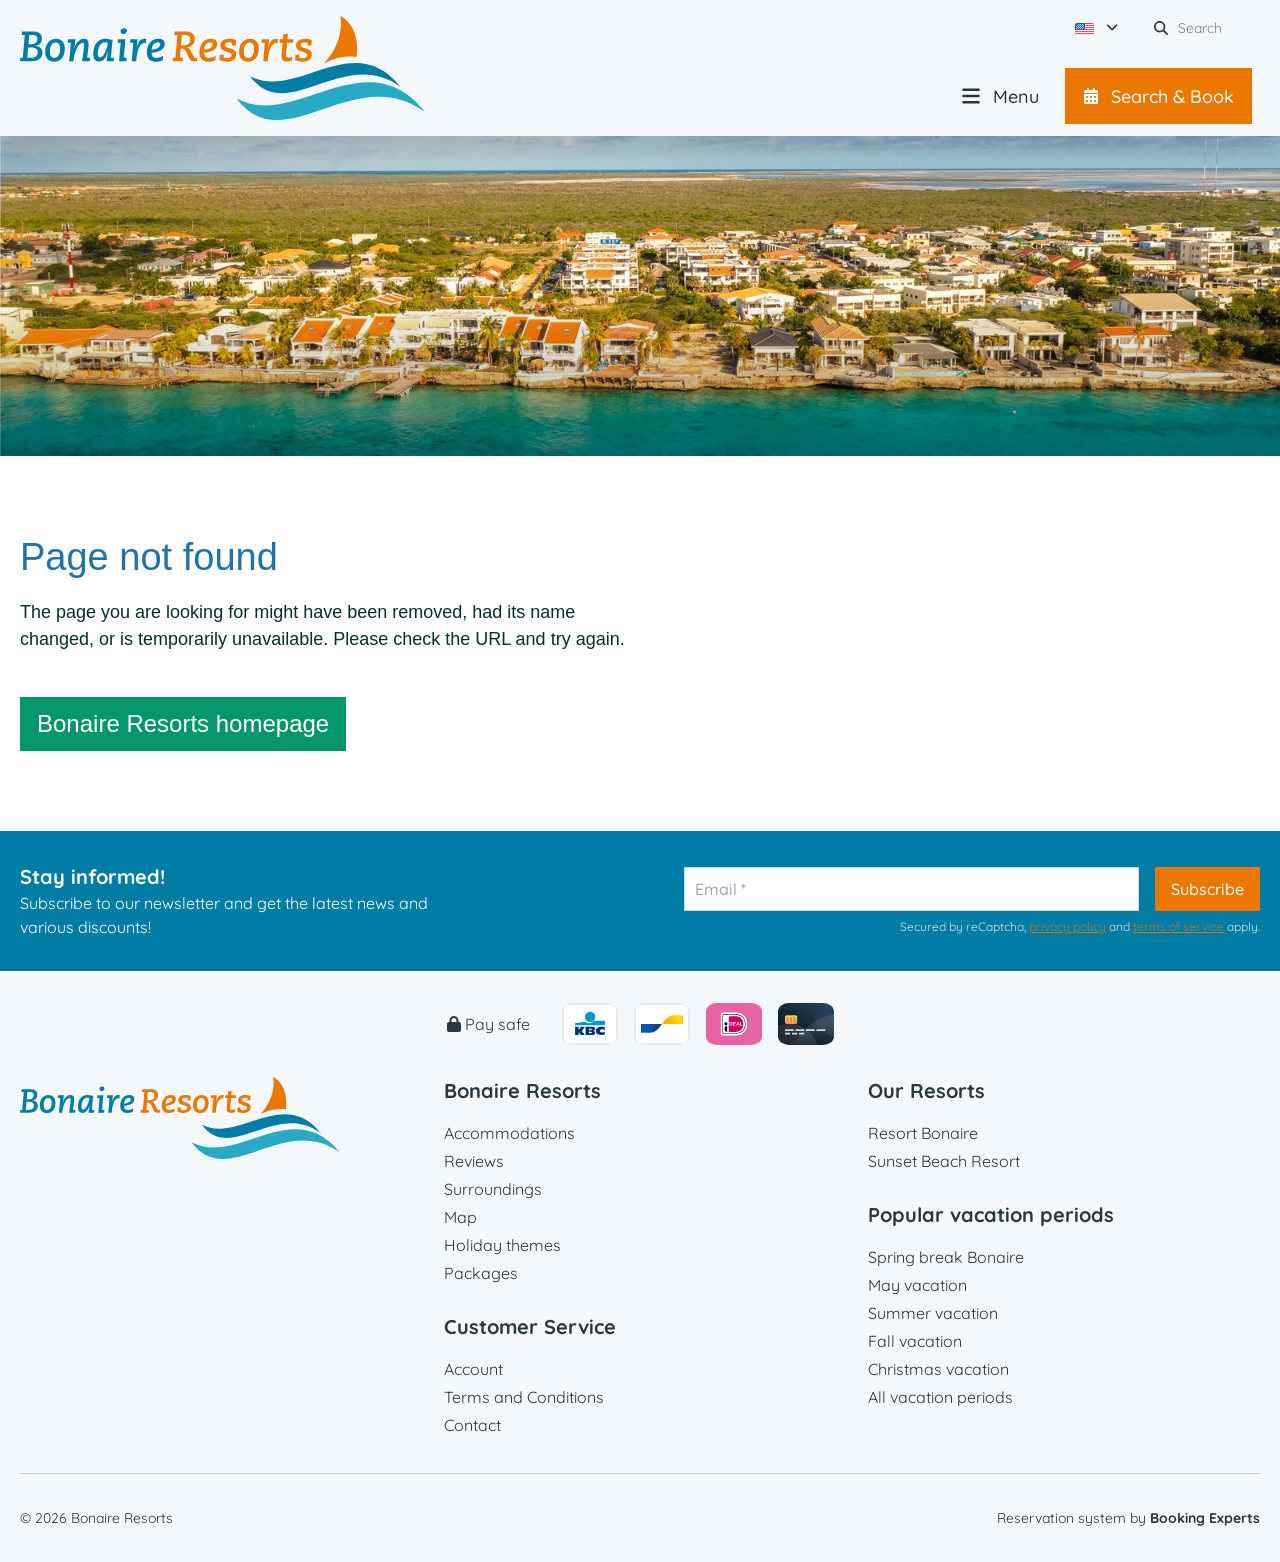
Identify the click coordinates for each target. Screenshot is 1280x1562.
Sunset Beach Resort (944, 1161)
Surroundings (493, 1189)
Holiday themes (502, 1245)
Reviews (474, 1161)
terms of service (1178, 926)
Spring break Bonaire (946, 1257)
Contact (472, 1425)
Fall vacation (915, 1341)
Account (473, 1369)
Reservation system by (1128, 1518)
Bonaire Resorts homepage (183, 723)
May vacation (917, 1285)
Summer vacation (933, 1313)
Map (460, 1217)
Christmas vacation (938, 1369)
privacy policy (1067, 926)
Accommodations (509, 1133)
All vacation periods (940, 1397)
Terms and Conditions (524, 1397)
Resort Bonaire (923, 1133)
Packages (481, 1273)
